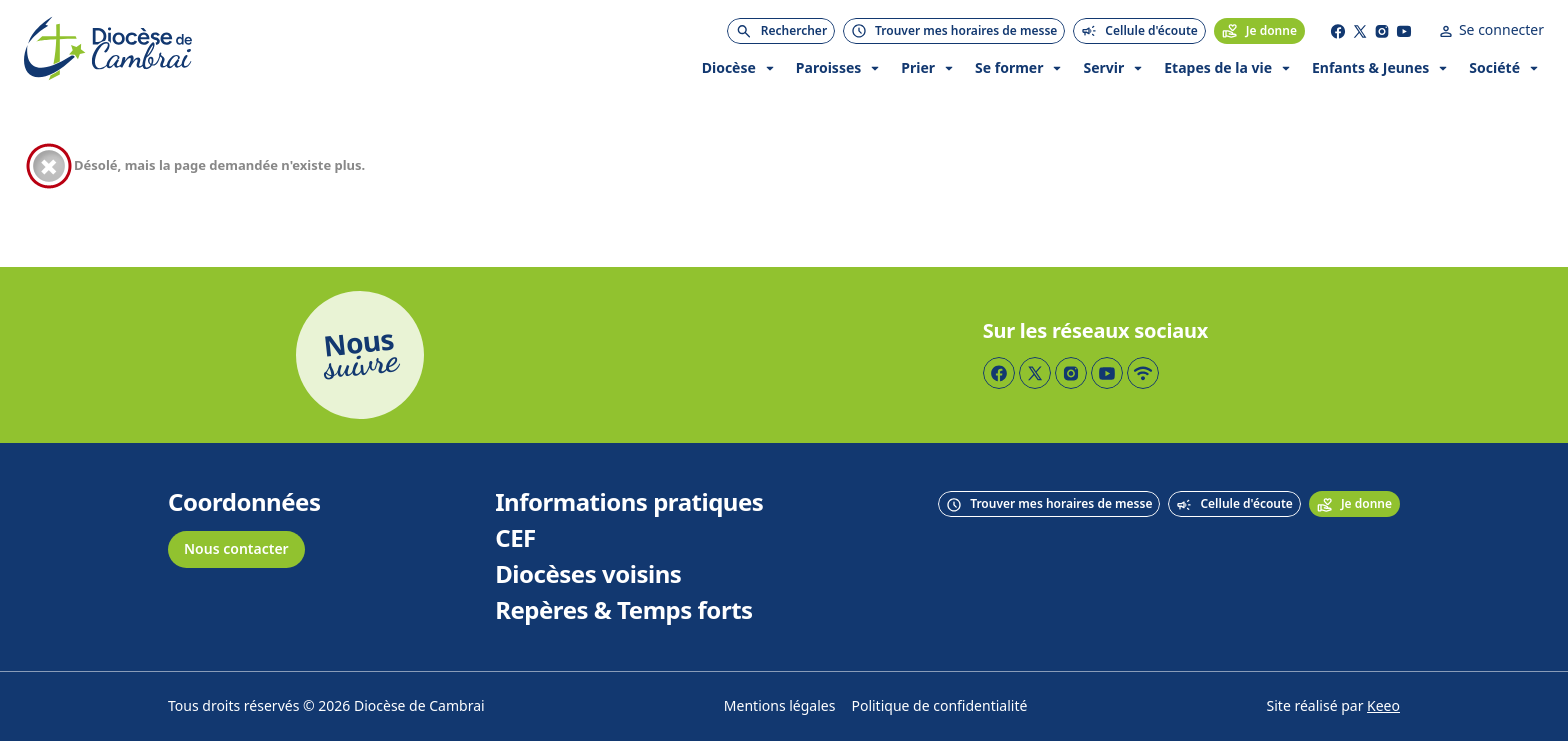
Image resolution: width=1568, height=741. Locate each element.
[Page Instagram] (1382, 31)
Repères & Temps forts (623, 611)
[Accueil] (108, 48)
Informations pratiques (629, 503)
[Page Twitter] (1360, 31)
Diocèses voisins (588, 575)
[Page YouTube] (1404, 31)
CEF (515, 539)
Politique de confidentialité (939, 706)
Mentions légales (780, 706)
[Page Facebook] (1338, 31)
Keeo (1383, 706)
